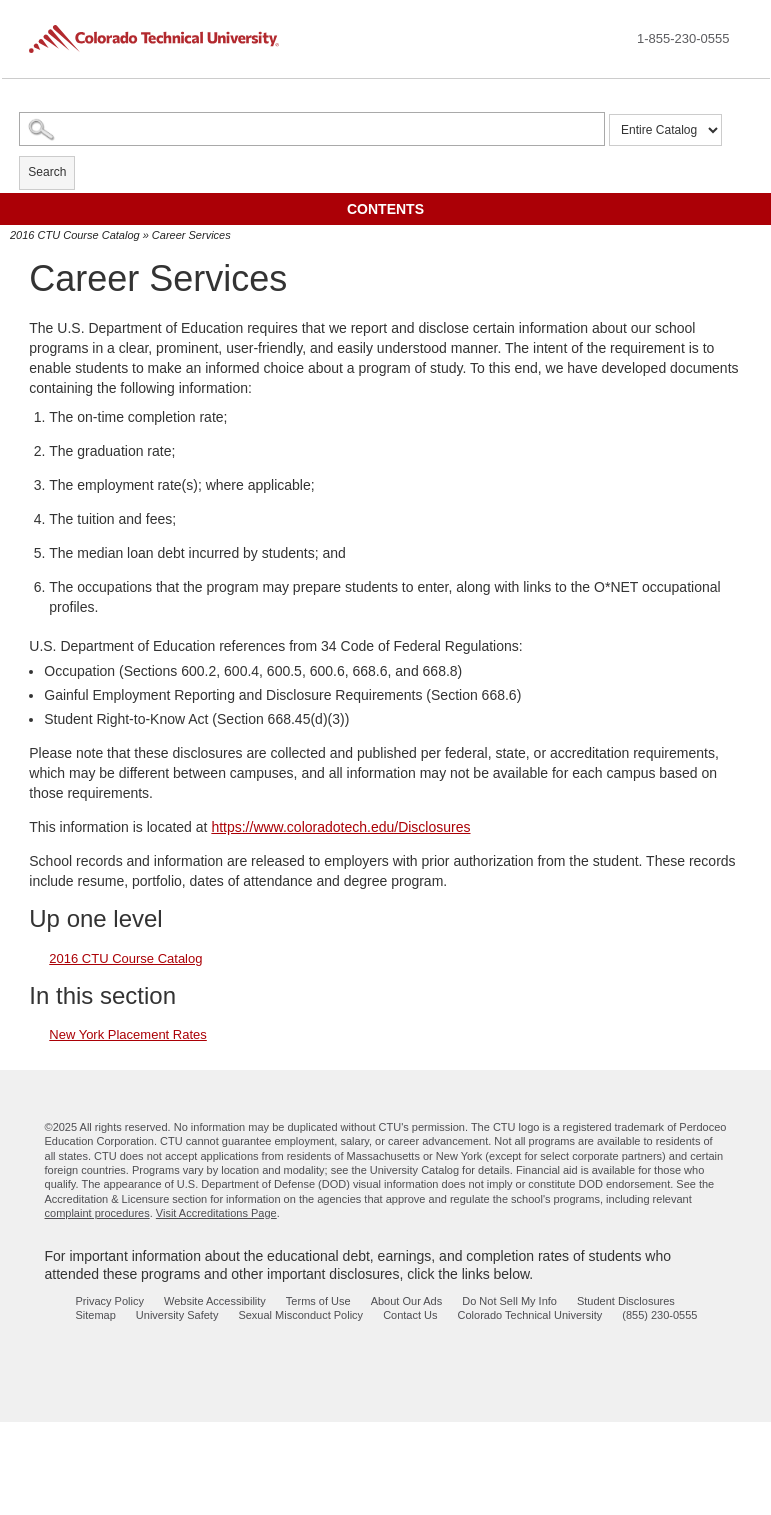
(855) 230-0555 (659, 1315)
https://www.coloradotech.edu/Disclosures (340, 827)
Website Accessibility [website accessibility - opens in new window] (215, 1301)
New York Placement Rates (128, 1034)
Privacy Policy (110, 1301)
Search (47, 172)
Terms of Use (318, 1301)
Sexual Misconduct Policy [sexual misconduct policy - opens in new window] (300, 1315)
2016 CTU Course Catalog (75, 235)
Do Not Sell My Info (509, 1301)
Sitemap (96, 1315)
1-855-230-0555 (683, 38)
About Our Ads (407, 1301)
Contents (385, 209)
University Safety (177, 1315)
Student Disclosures (626, 1301)
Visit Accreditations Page (216, 1213)
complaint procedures (97, 1213)
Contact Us (410, 1315)
